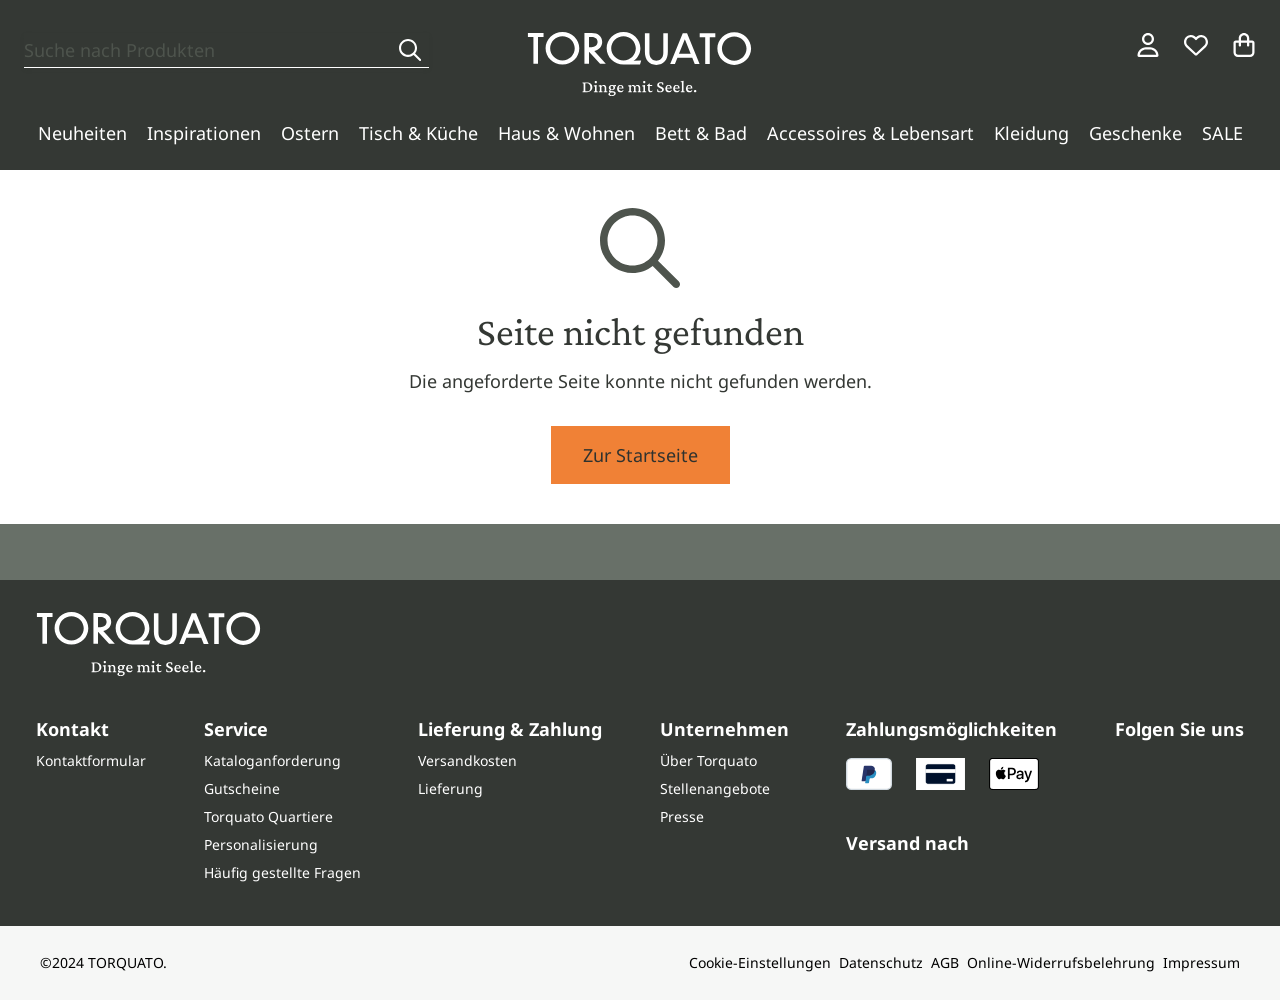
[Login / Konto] (1148, 45)
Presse (682, 816)
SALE (1222, 133)
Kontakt (72, 729)
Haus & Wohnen (566, 133)
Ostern (310, 133)
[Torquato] (639, 64)
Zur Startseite (640, 455)
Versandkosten (467, 760)
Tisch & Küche (418, 133)
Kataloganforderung (272, 760)
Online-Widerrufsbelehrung (1061, 962)
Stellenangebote (715, 788)
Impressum (1201, 962)
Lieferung (450, 788)
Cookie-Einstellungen (760, 962)
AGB (945, 962)
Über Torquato (708, 760)
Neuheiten (82, 133)
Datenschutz (881, 962)
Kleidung (1031, 133)
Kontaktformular (91, 760)
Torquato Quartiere (268, 816)
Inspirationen (204, 133)
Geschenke (1135, 133)
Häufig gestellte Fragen (282, 872)
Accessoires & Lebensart (870, 133)
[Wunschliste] (1196, 45)
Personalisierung (261, 844)
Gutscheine (242, 788)
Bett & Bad (701, 133)
